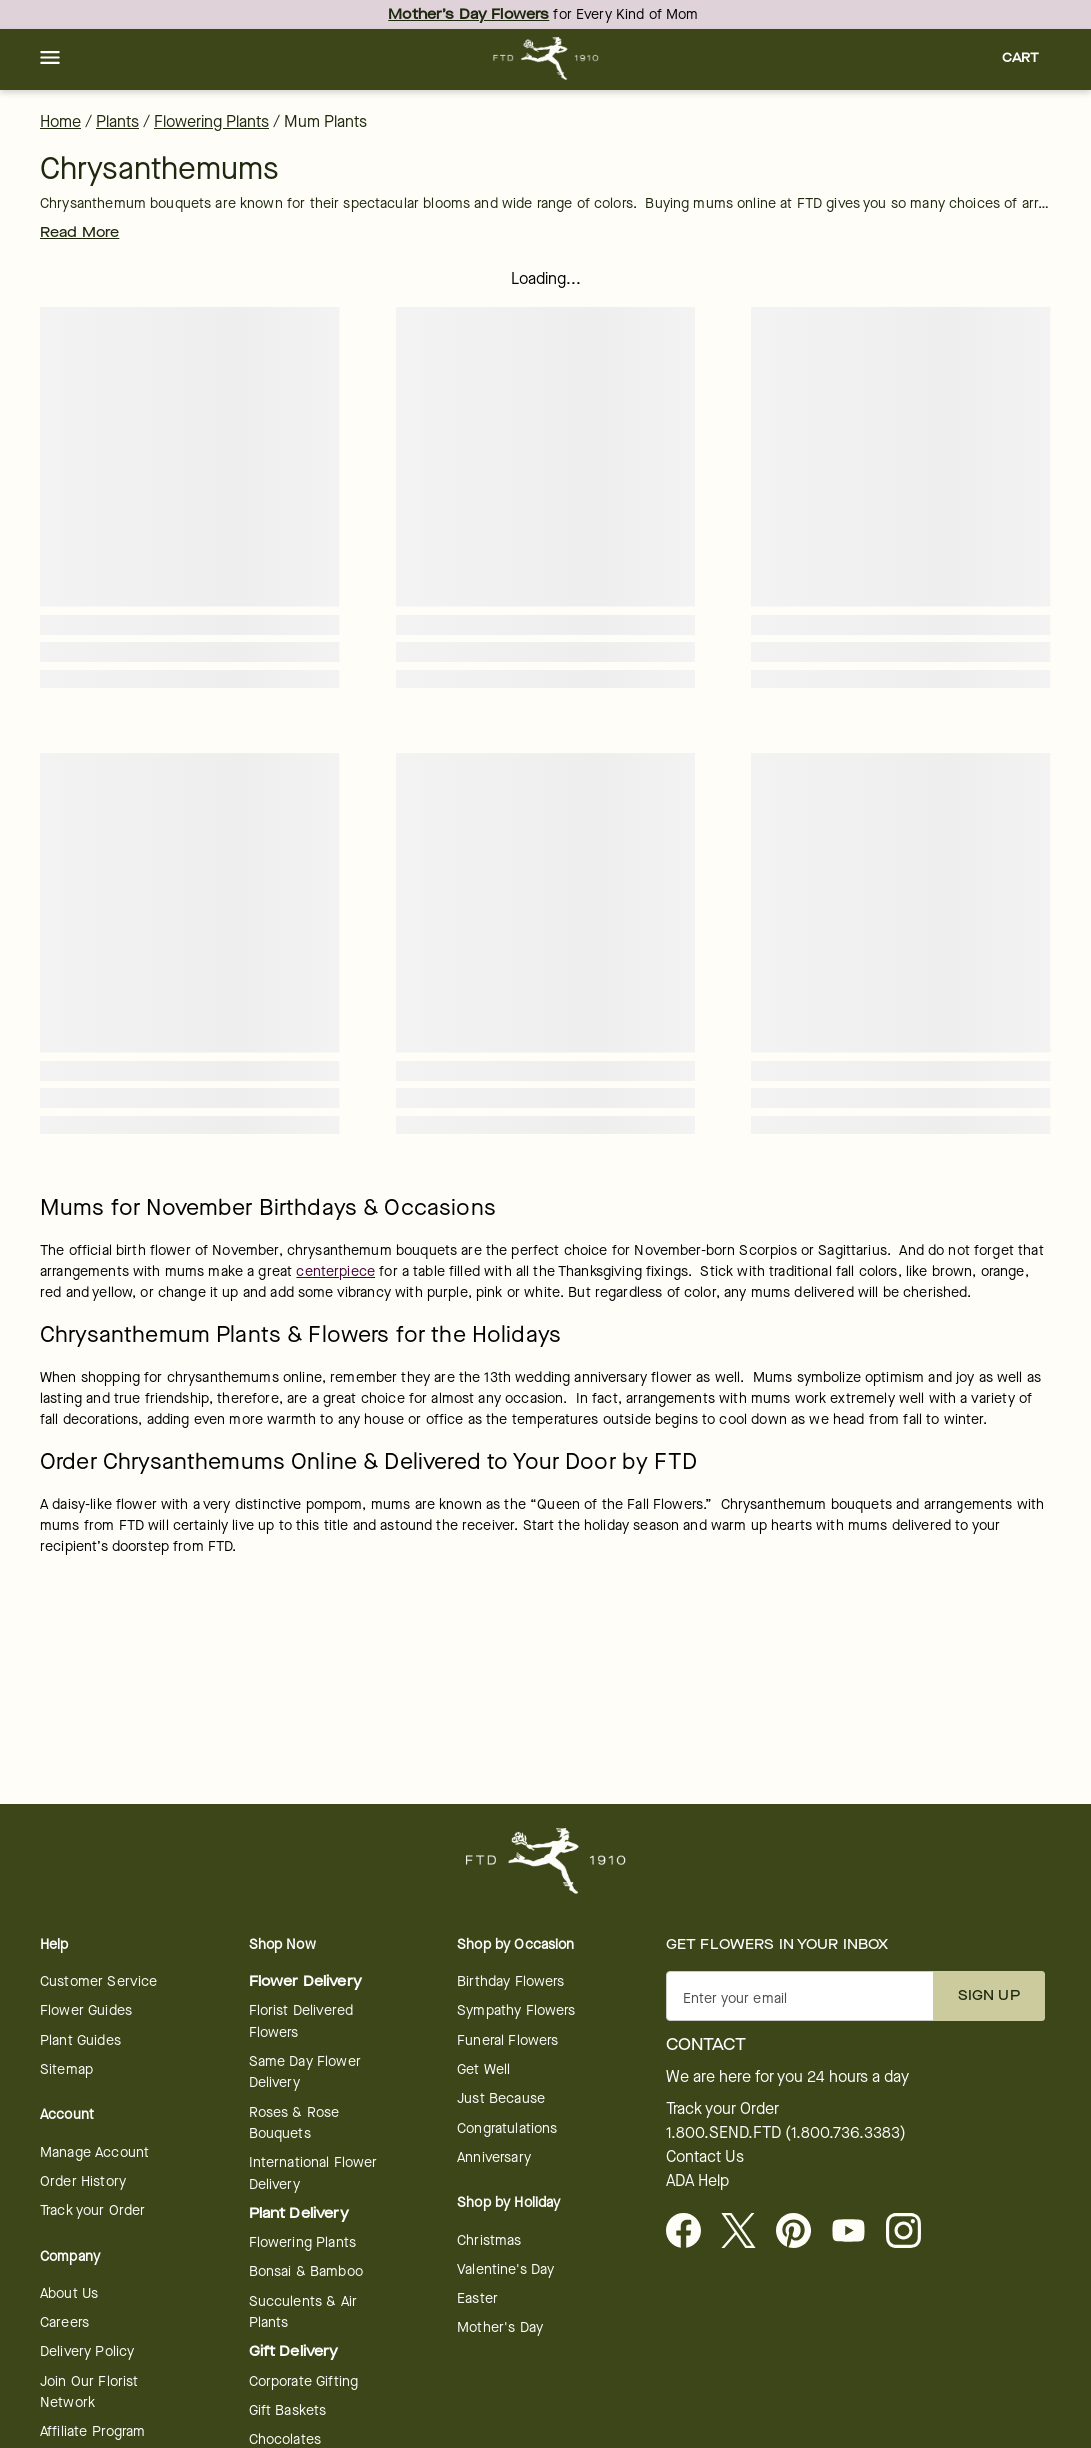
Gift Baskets (288, 2410)
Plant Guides (80, 2040)
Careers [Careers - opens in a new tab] (64, 2322)
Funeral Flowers (507, 2040)
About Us (69, 2293)
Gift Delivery (294, 2351)
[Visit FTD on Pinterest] (801, 2232)
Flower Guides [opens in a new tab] (86, 2010)
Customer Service (98, 1981)
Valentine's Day (505, 2269)
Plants (117, 121)
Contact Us (705, 2157)
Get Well (483, 2069)
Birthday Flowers (510, 1981)
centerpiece (335, 1271)
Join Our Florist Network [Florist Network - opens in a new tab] (89, 2392)
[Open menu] (50, 59)
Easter (477, 2298)
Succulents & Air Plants (303, 2312)
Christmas (489, 2240)
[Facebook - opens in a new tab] (691, 2232)
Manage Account (94, 2152)
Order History (83, 2181)
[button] (50, 59)
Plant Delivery (299, 2213)
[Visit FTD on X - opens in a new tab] (746, 2232)
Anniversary (494, 2157)
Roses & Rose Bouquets (294, 2123)
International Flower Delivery (313, 2173)
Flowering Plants (211, 121)
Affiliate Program (93, 2431)
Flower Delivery (305, 1981)
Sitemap (66, 2069)
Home (60, 121)
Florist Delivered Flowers (301, 2021)
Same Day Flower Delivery (305, 2072)
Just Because (501, 2098)
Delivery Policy (87, 2351)
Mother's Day (500, 2327)
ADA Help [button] (697, 2181)
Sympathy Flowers (516, 2010)
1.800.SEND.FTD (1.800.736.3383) (786, 2133)
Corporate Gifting (304, 2381)
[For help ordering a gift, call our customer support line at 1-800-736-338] (545, 58)
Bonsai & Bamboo (306, 2271)
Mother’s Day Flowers (468, 14)
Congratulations (507, 2128)
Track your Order (92, 2210)
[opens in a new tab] (856, 2232)
